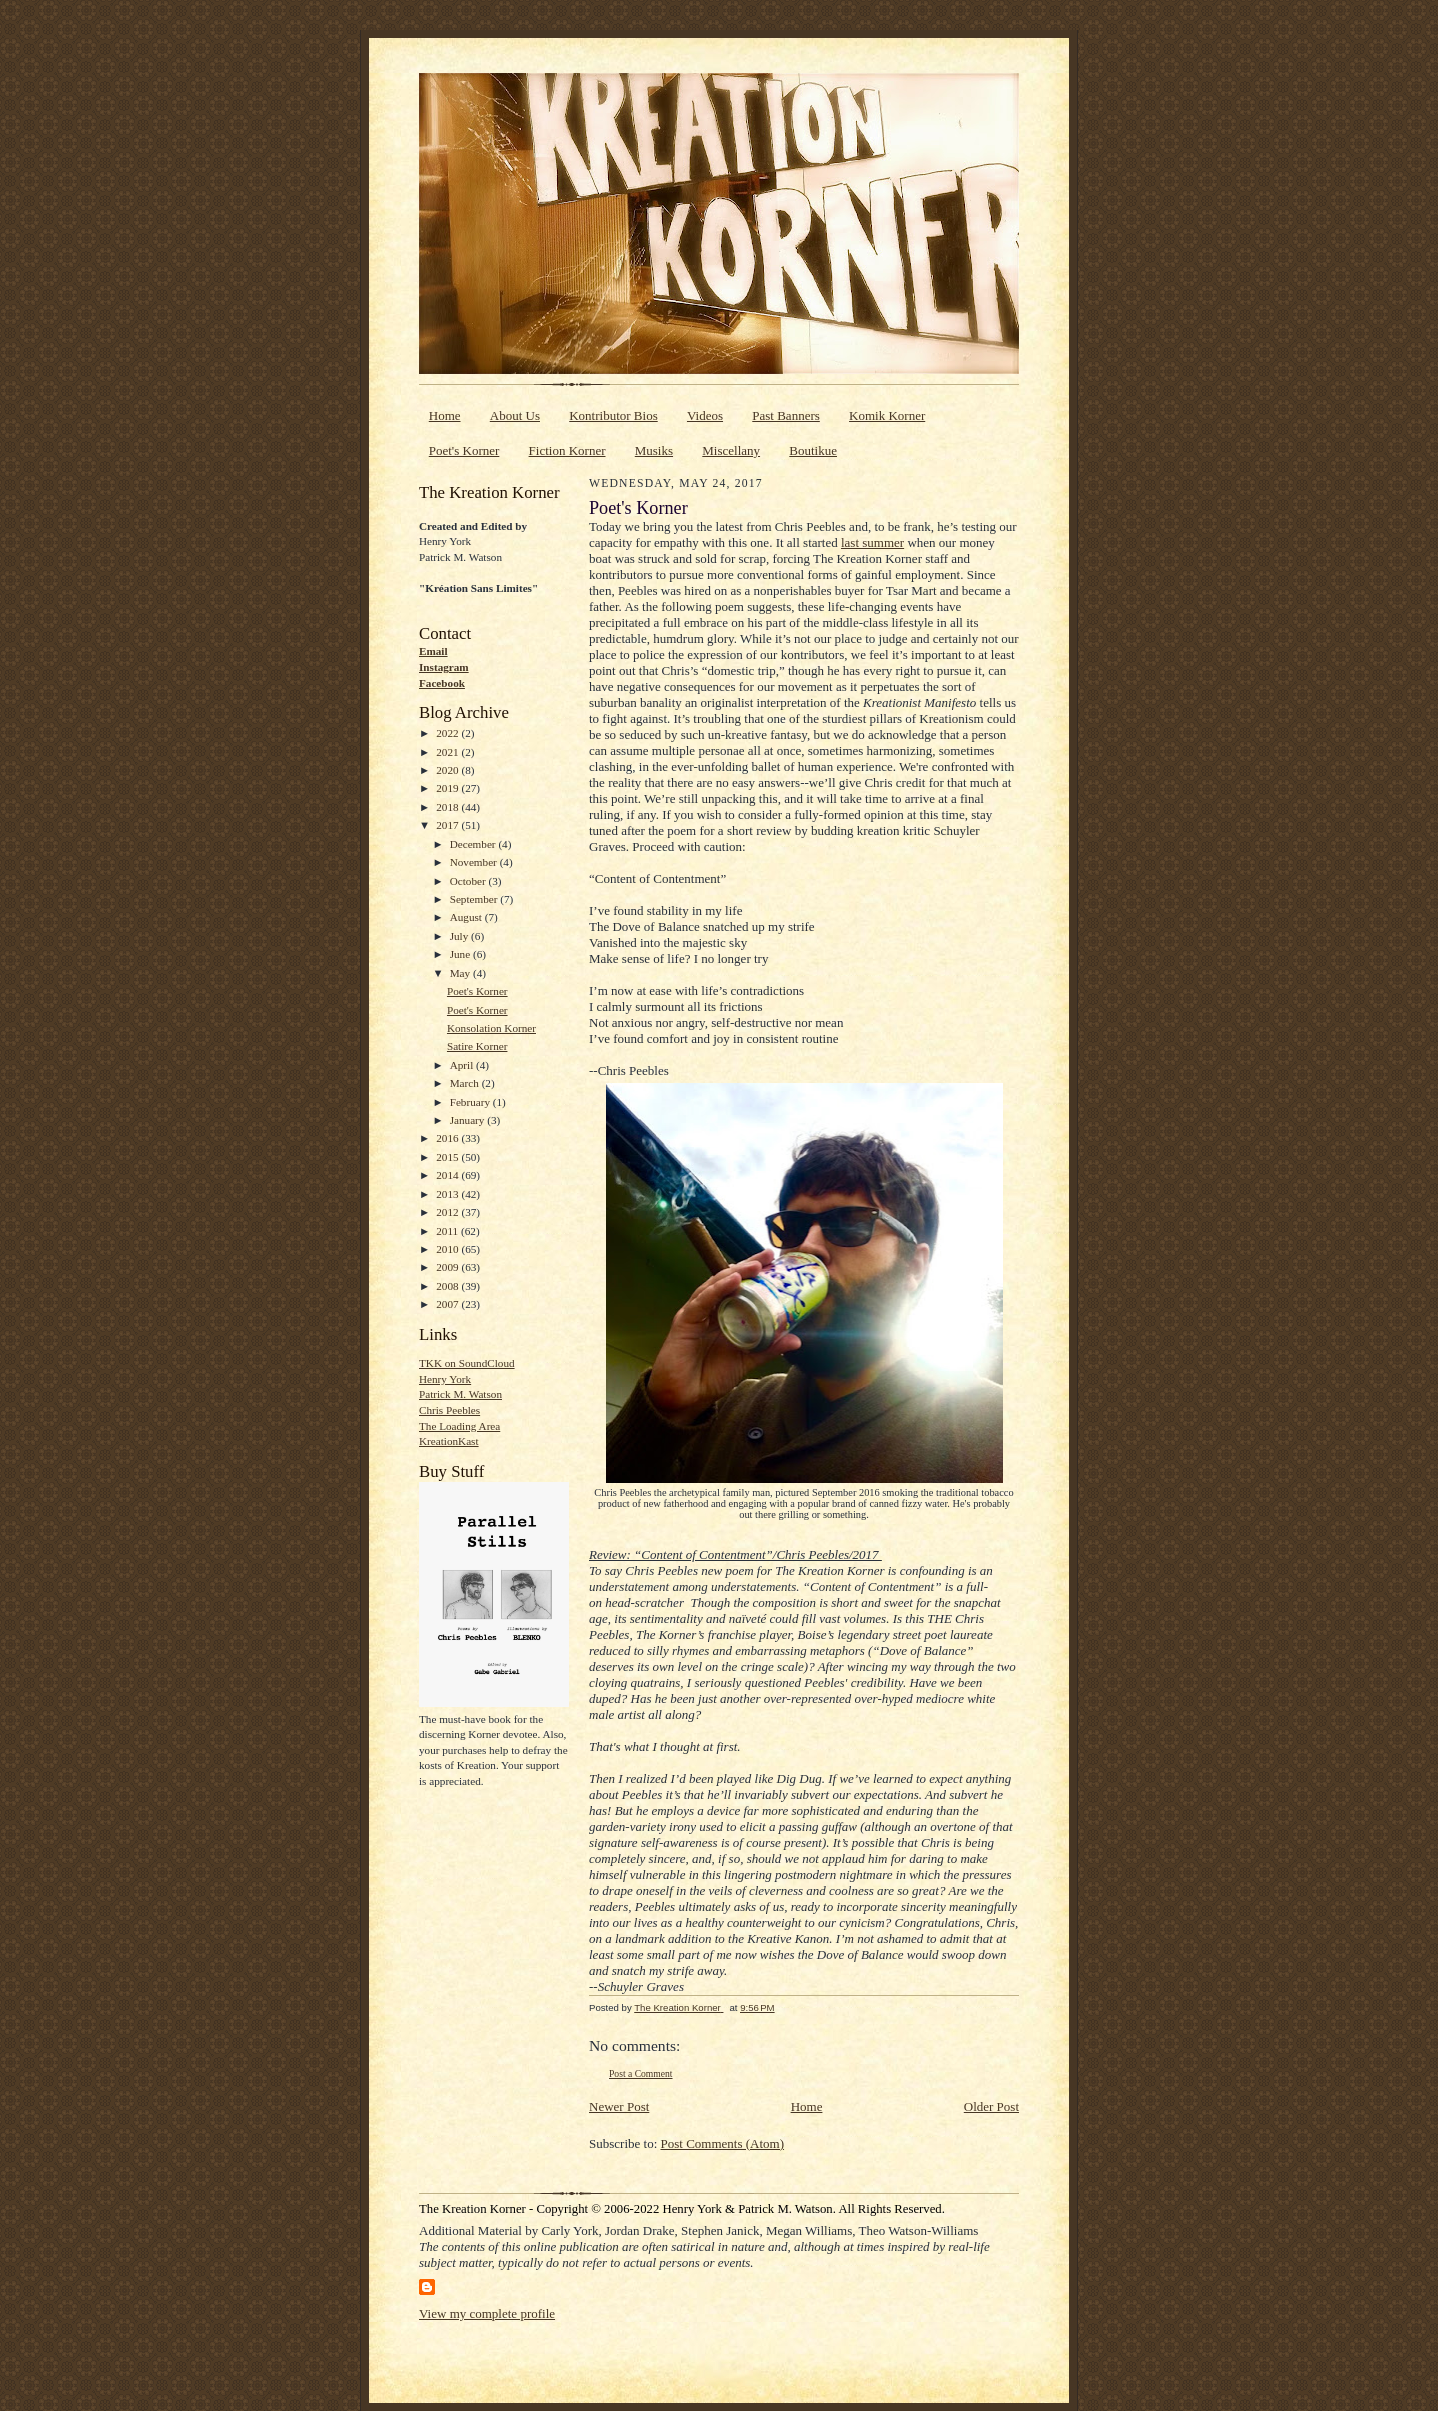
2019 (448, 788)
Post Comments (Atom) (723, 2143)
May (461, 973)
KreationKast (449, 1441)
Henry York (445, 1379)
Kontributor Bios (613, 415)
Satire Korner (477, 1046)
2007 (448, 1304)
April (463, 1065)
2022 (448, 733)
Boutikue (813, 450)
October (469, 881)
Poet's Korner (464, 450)
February (471, 1102)
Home (445, 415)
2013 (448, 1194)
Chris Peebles (449, 1410)
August (467, 917)
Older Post (991, 2106)
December (474, 844)
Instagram (444, 667)
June (461, 954)
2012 (448, 1212)
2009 (448, 1267)
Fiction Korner (567, 450)
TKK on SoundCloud (467, 1363)
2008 (448, 1286)
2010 (448, 1249)
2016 (448, 1138)
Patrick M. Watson (460, 1394)
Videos (705, 415)
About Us (515, 415)
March (466, 1083)
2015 (448, 1157)
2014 (448, 1175)
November (475, 862)
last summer (872, 542)
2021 (448, 752)
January (469, 1120)
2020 (448, 770)
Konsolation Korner (491, 1028)
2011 (448, 1231)
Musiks (654, 450)
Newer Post (619, 2106)
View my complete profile (487, 2313)
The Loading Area (459, 1426)
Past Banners (786, 415)
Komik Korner (887, 415)
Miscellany (731, 450)
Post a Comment (641, 2073)
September (475, 899)
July (460, 936)
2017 (448, 825)
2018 (448, 807)
